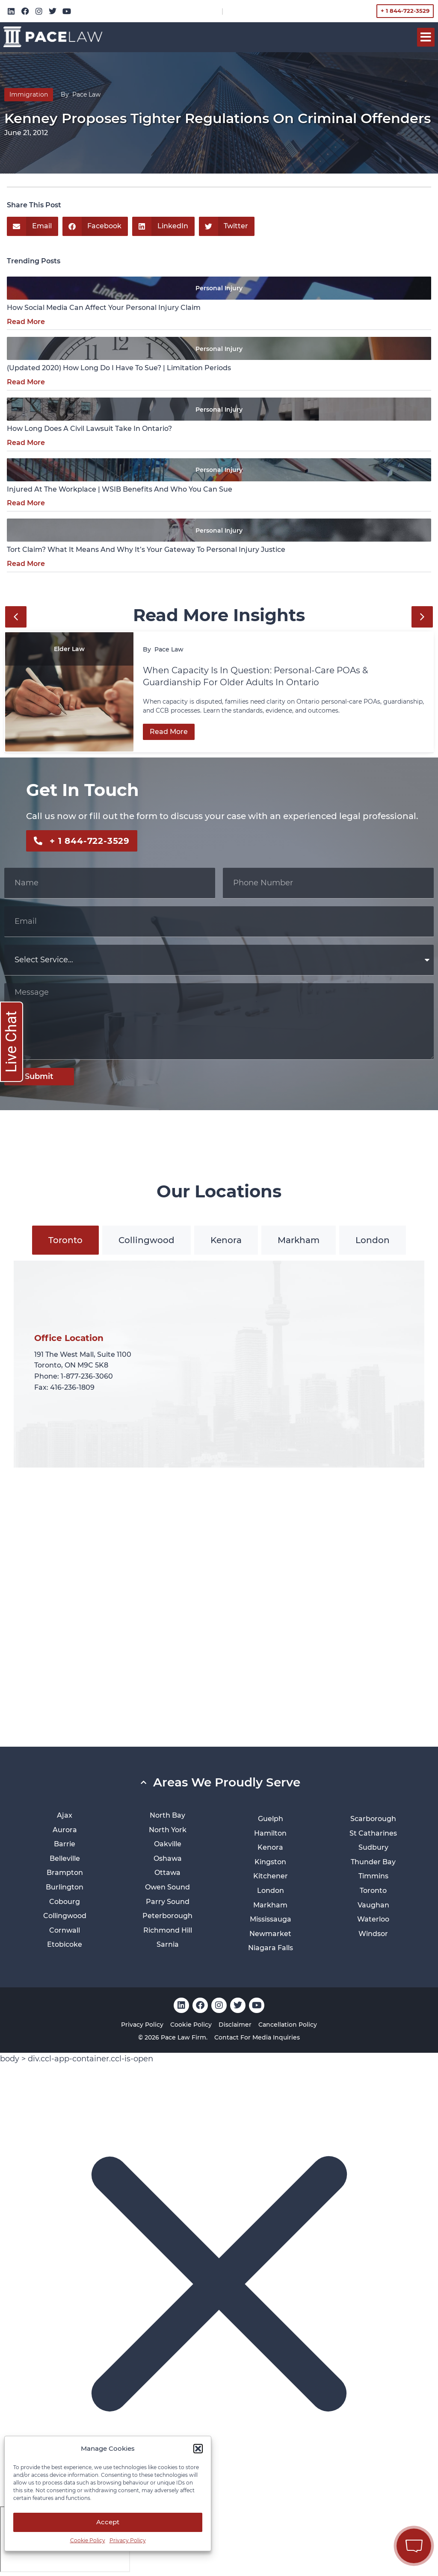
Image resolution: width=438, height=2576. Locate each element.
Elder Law (69, 649)
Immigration (28, 94)
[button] (198, 2448)
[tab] (65, 1240)
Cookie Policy (87, 2540)
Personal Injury (219, 288)
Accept (107, 2522)
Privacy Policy (128, 2540)
